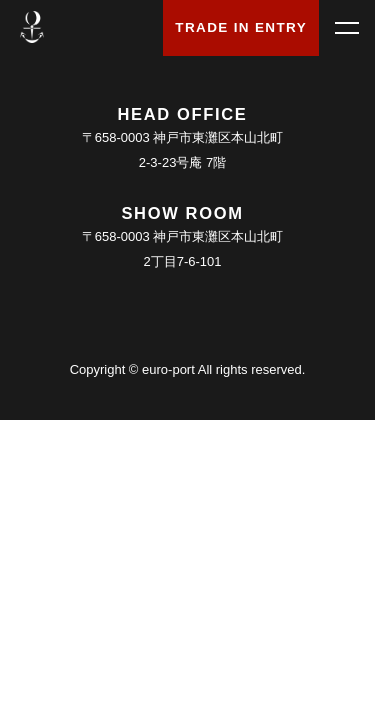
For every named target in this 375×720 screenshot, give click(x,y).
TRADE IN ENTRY (241, 27)
